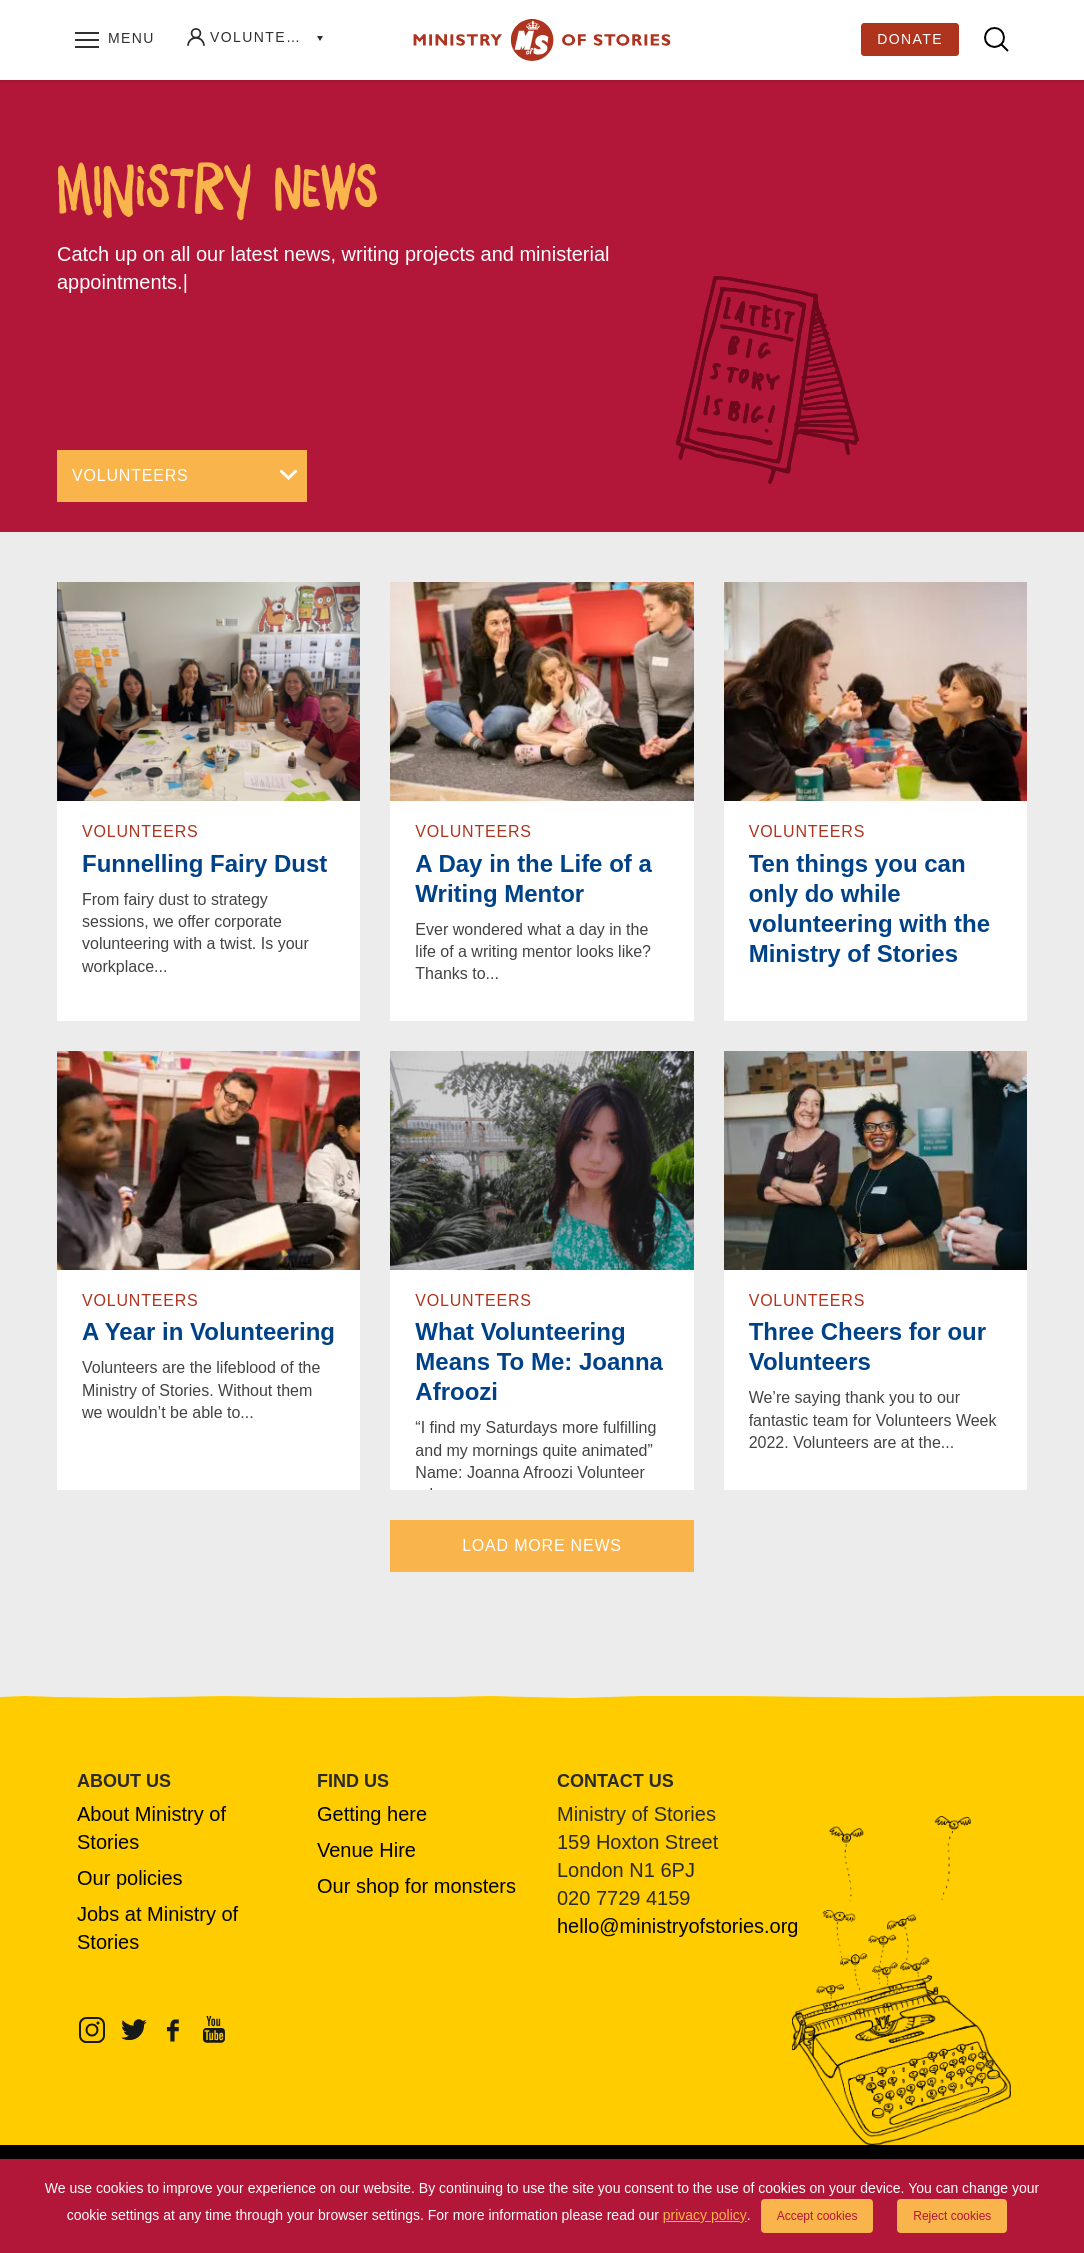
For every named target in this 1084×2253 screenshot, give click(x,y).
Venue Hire (366, 1850)
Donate (910, 39)
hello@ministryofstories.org (678, 1926)
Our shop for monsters (416, 1886)
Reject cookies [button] (952, 2216)
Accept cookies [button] (817, 2216)
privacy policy (705, 2215)
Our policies (130, 1878)
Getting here (372, 1814)
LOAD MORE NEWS (542, 1545)
